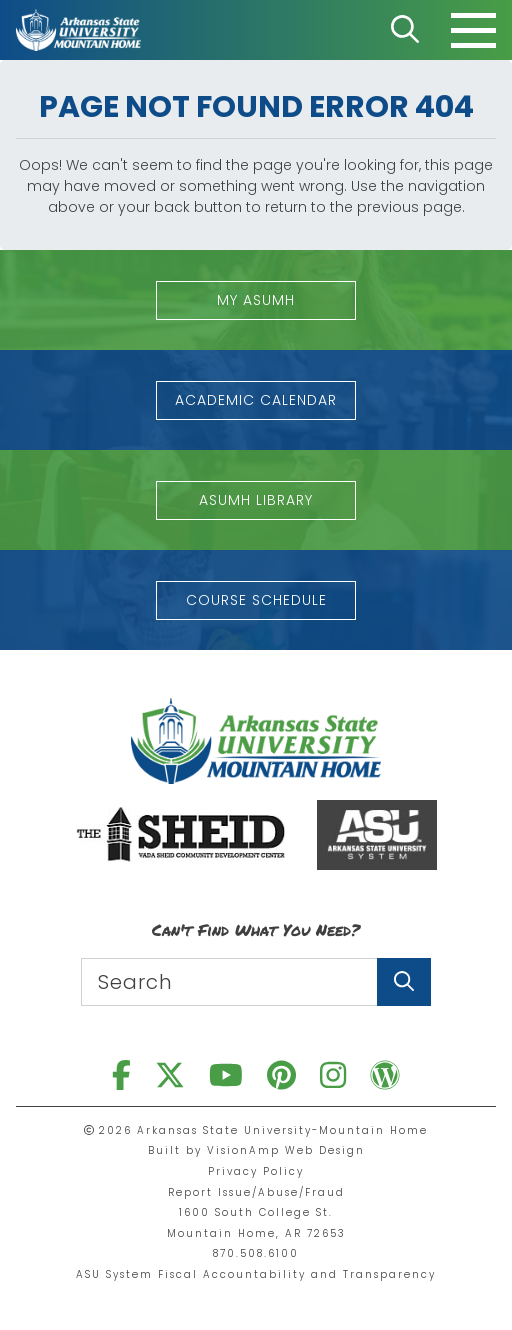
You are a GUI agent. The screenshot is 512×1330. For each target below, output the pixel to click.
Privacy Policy (256, 1171)
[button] (256, 300)
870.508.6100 (256, 1253)
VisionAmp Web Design (286, 1150)
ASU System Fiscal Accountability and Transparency (256, 1274)
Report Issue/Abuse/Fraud (256, 1192)
